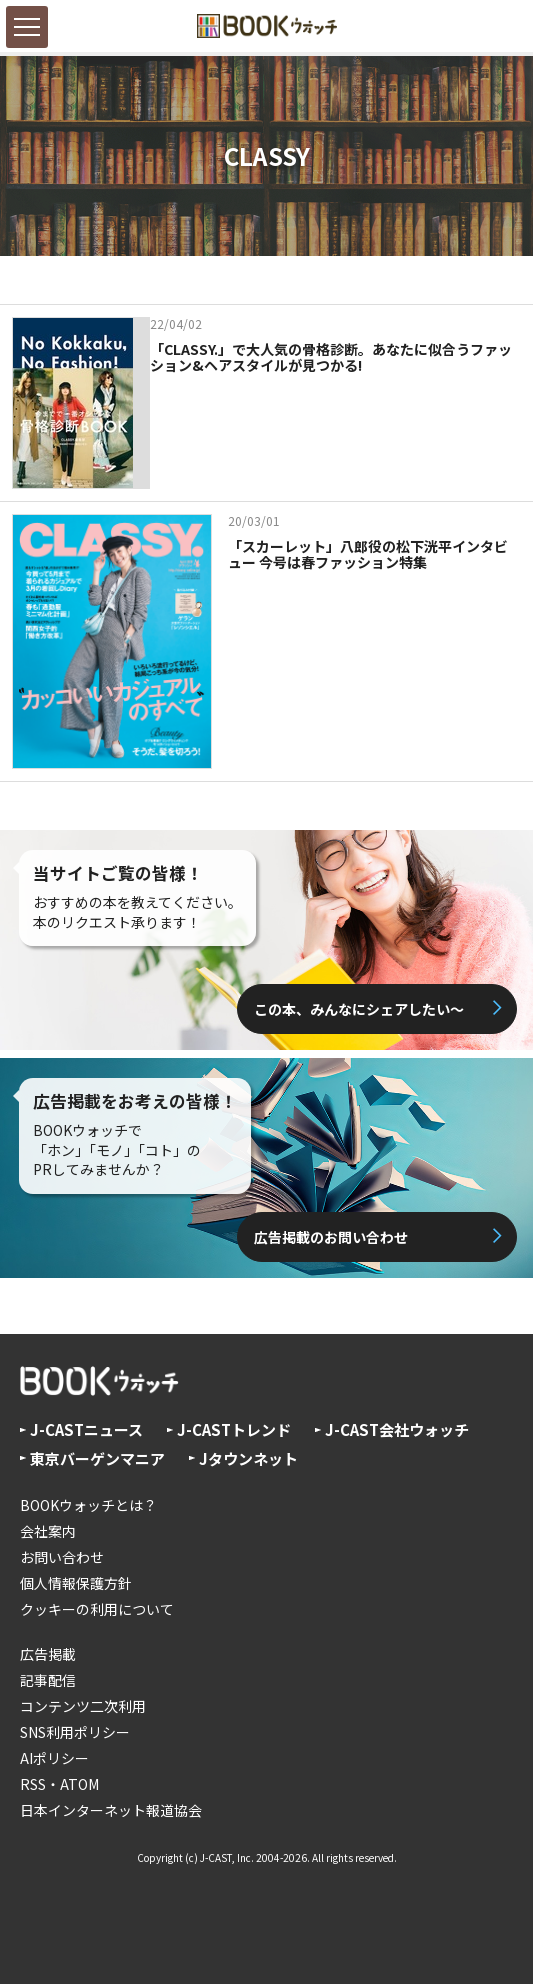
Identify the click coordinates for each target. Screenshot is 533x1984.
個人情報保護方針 (76, 1583)
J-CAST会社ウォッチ (397, 1429)
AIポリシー (54, 1758)
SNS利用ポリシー (75, 1732)
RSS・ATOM (59, 1784)
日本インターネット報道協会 (111, 1810)
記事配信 (48, 1680)
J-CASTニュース (86, 1429)
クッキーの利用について (97, 1609)
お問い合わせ (62, 1557)
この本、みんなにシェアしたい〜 (359, 1009)
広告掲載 (48, 1654)
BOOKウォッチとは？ (88, 1505)
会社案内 (48, 1531)
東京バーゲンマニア (97, 1458)
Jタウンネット (248, 1458)
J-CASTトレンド (234, 1429)
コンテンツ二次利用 (83, 1706)
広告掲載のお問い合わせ (331, 1237)
